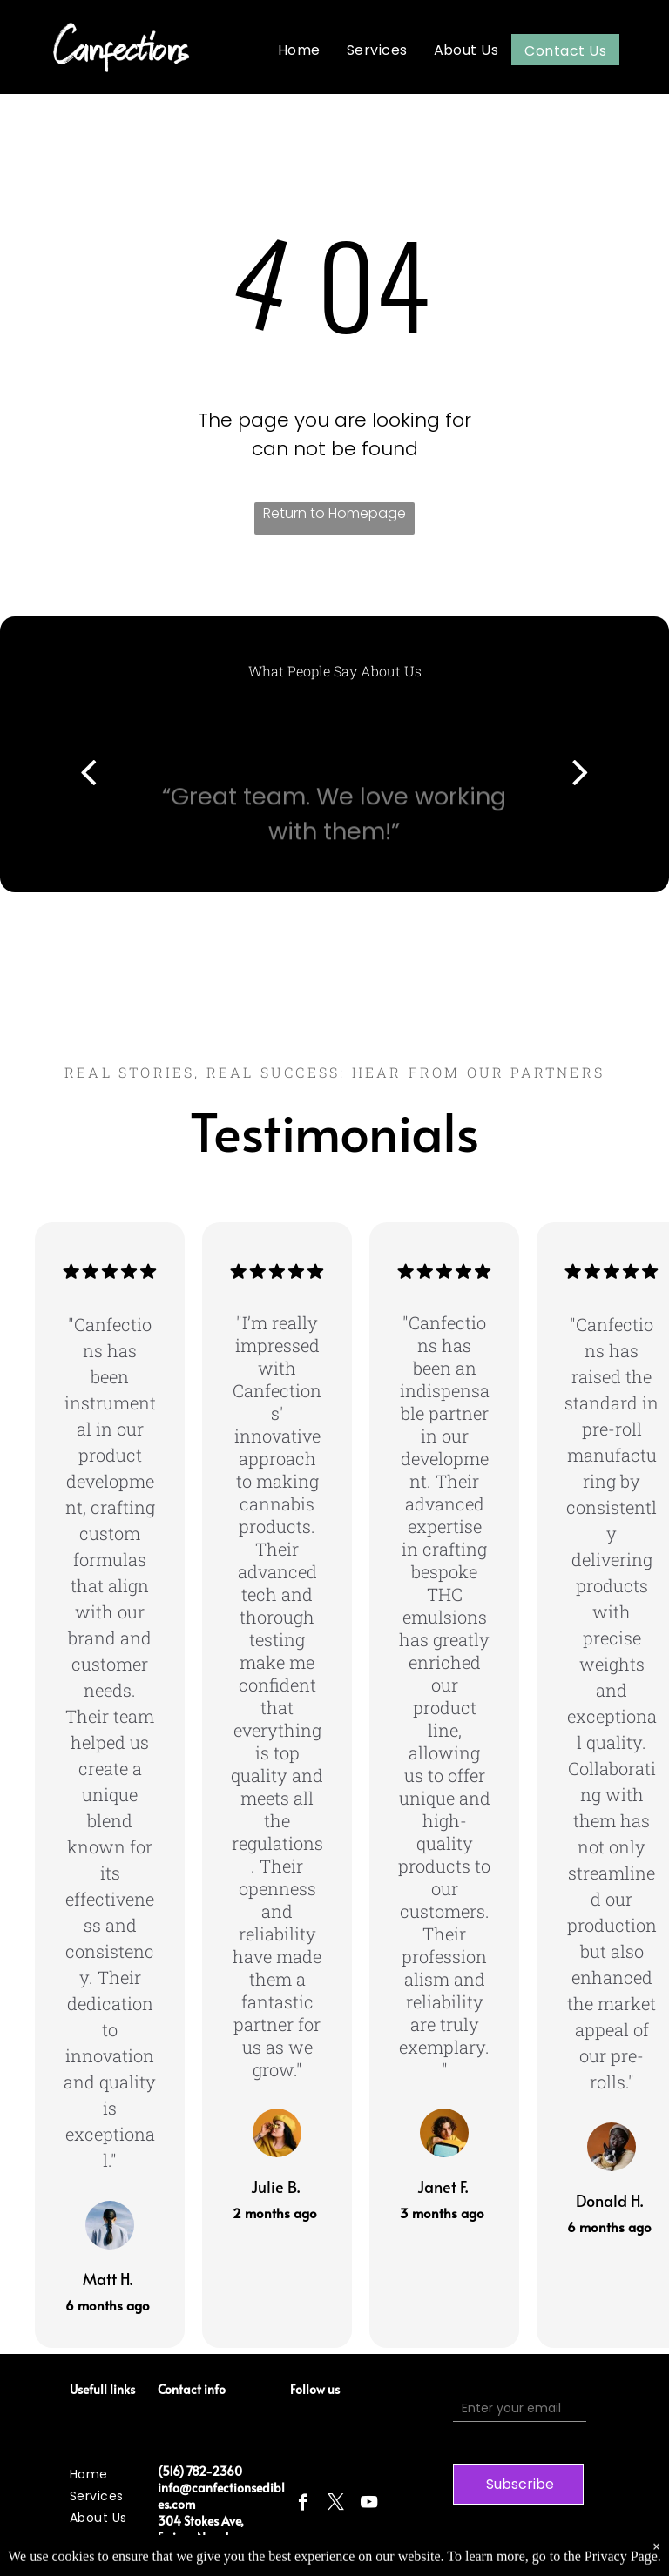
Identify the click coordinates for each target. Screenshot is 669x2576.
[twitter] (335, 2504)
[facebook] (302, 2504)
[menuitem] (299, 49)
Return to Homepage (334, 513)
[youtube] (369, 2504)
